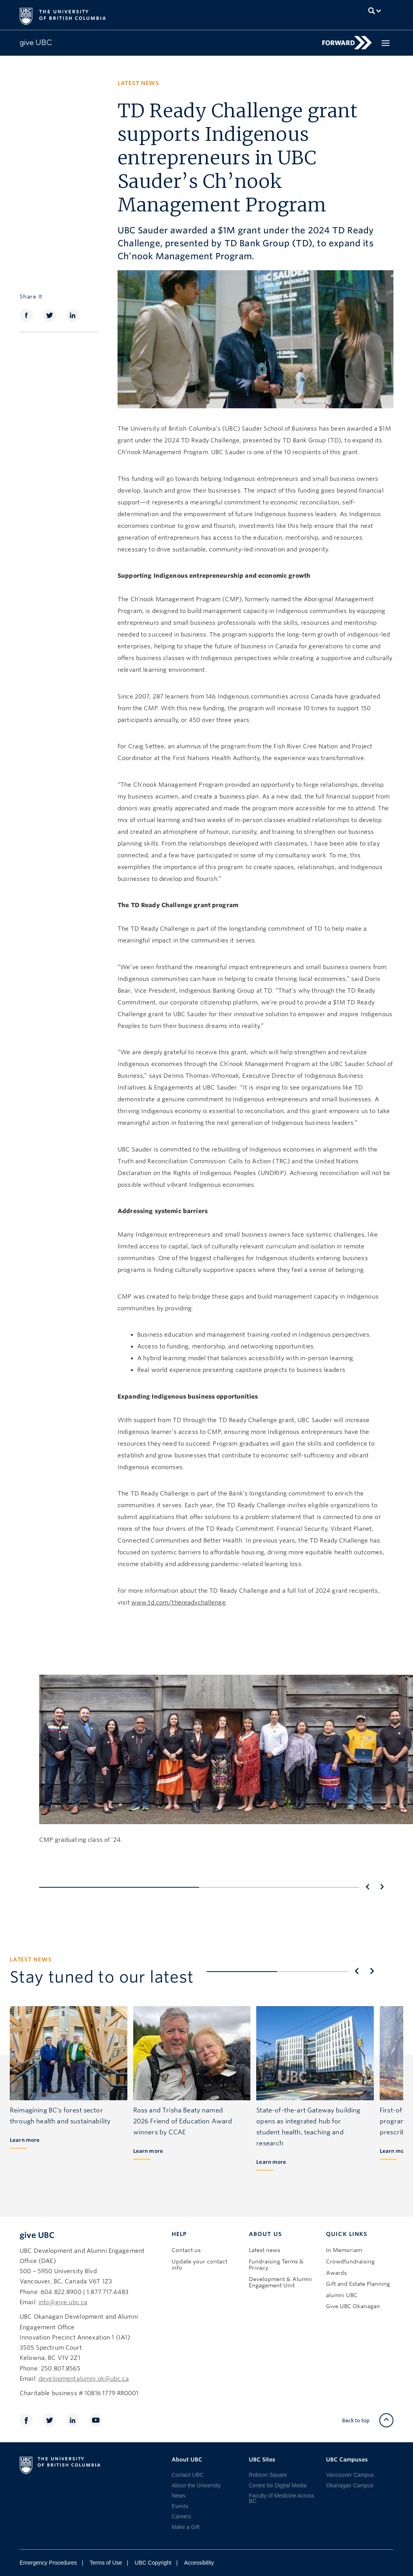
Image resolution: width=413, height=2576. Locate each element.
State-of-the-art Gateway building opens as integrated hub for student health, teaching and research (308, 2127)
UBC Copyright (153, 2563)
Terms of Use (106, 2563)
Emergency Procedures (48, 2563)
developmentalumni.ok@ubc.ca (83, 2378)
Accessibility (199, 2563)
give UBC (37, 2235)
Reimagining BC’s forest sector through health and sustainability (60, 2116)
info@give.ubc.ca (62, 2302)
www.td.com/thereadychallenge (178, 1602)
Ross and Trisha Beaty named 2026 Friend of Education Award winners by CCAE (182, 2121)
